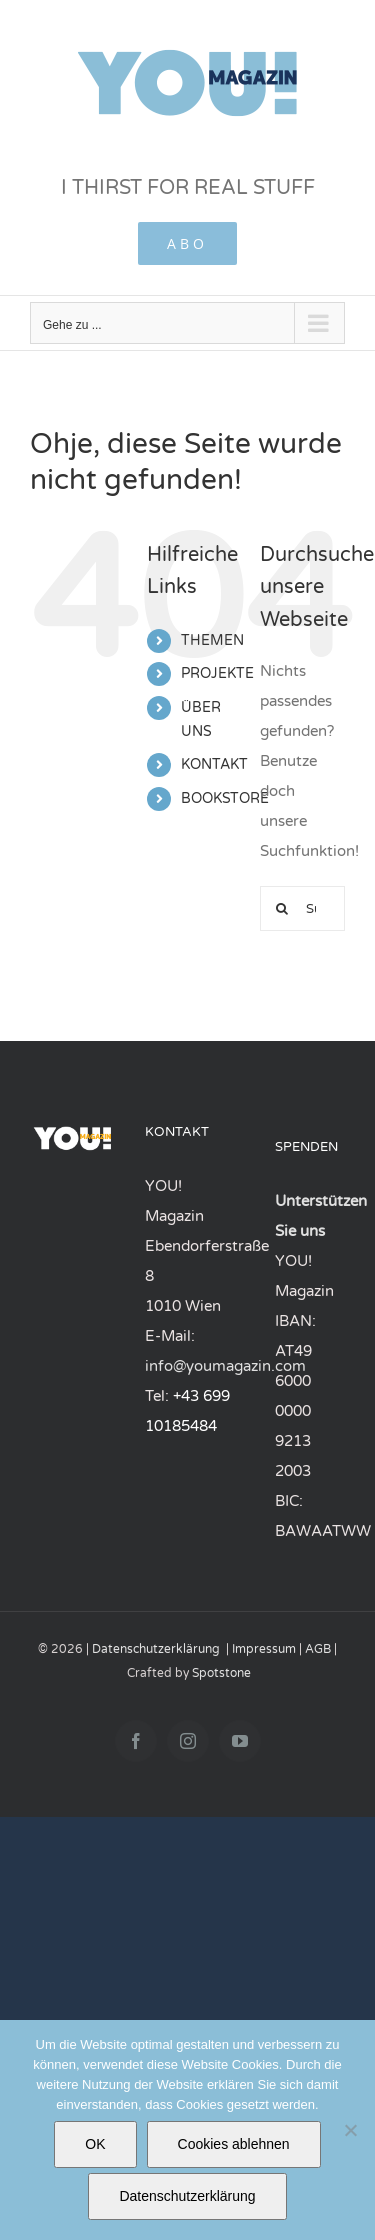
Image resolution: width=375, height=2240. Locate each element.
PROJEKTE (217, 673)
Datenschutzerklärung (156, 1649)
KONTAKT (214, 764)
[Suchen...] (282, 908)
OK (95, 2144)
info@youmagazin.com (225, 1366)
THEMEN (212, 640)
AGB (318, 1649)
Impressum (264, 1649)
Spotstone (221, 1673)
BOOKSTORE (225, 798)
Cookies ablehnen (234, 2144)
